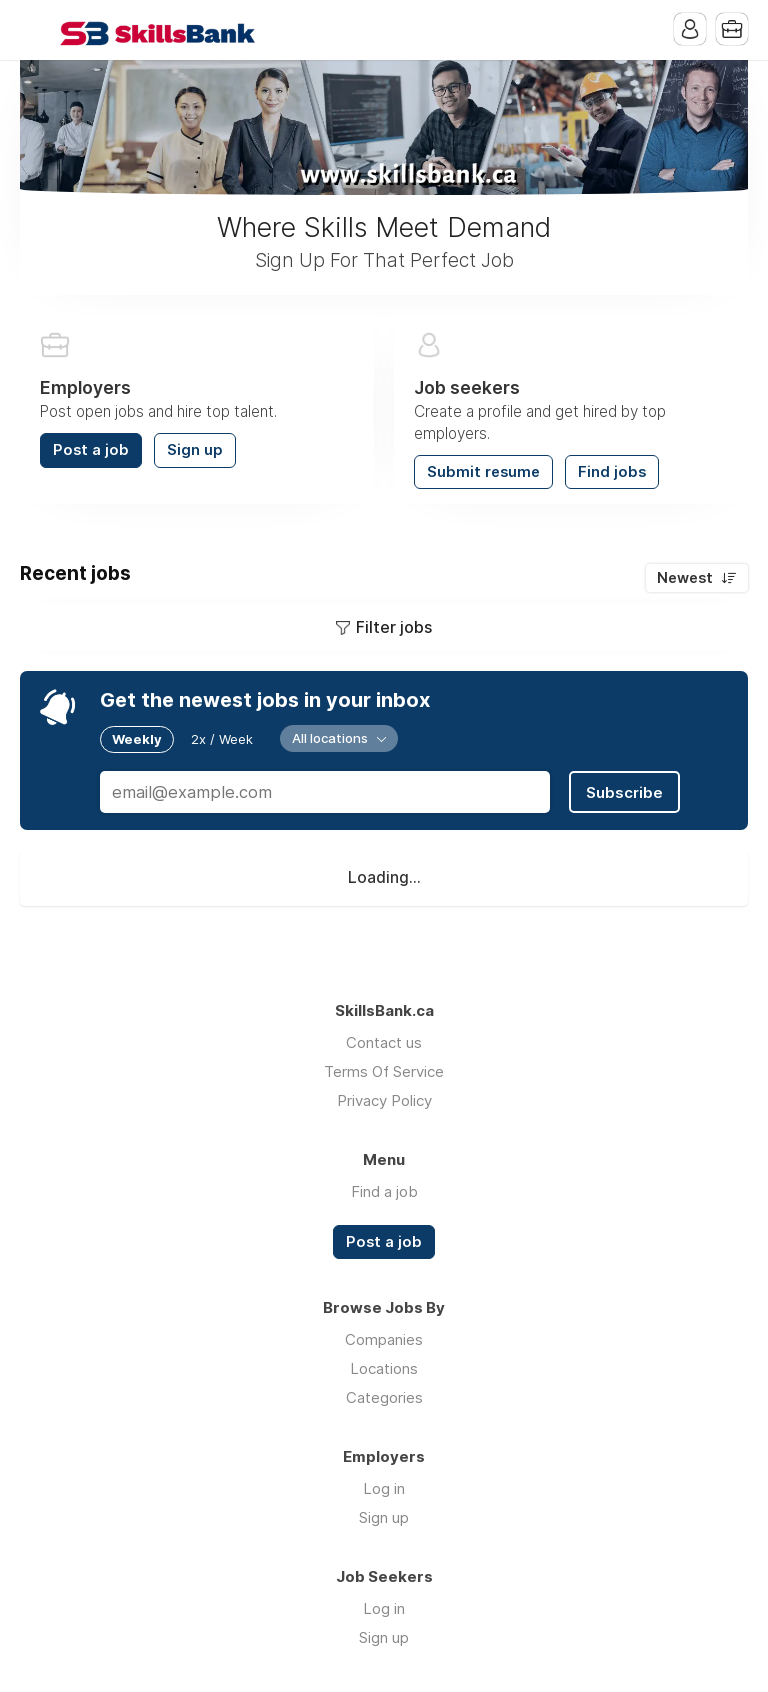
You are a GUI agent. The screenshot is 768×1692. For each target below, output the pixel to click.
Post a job (91, 450)
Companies (384, 1339)
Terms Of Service (384, 1071)
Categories (384, 1397)
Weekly (137, 739)
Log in (384, 1488)
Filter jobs (394, 627)
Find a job (384, 1191)
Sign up (195, 450)
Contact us (384, 1042)
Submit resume (483, 472)
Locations (384, 1368)
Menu (35, 30)
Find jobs (612, 472)
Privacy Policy (384, 1100)
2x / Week (222, 739)
